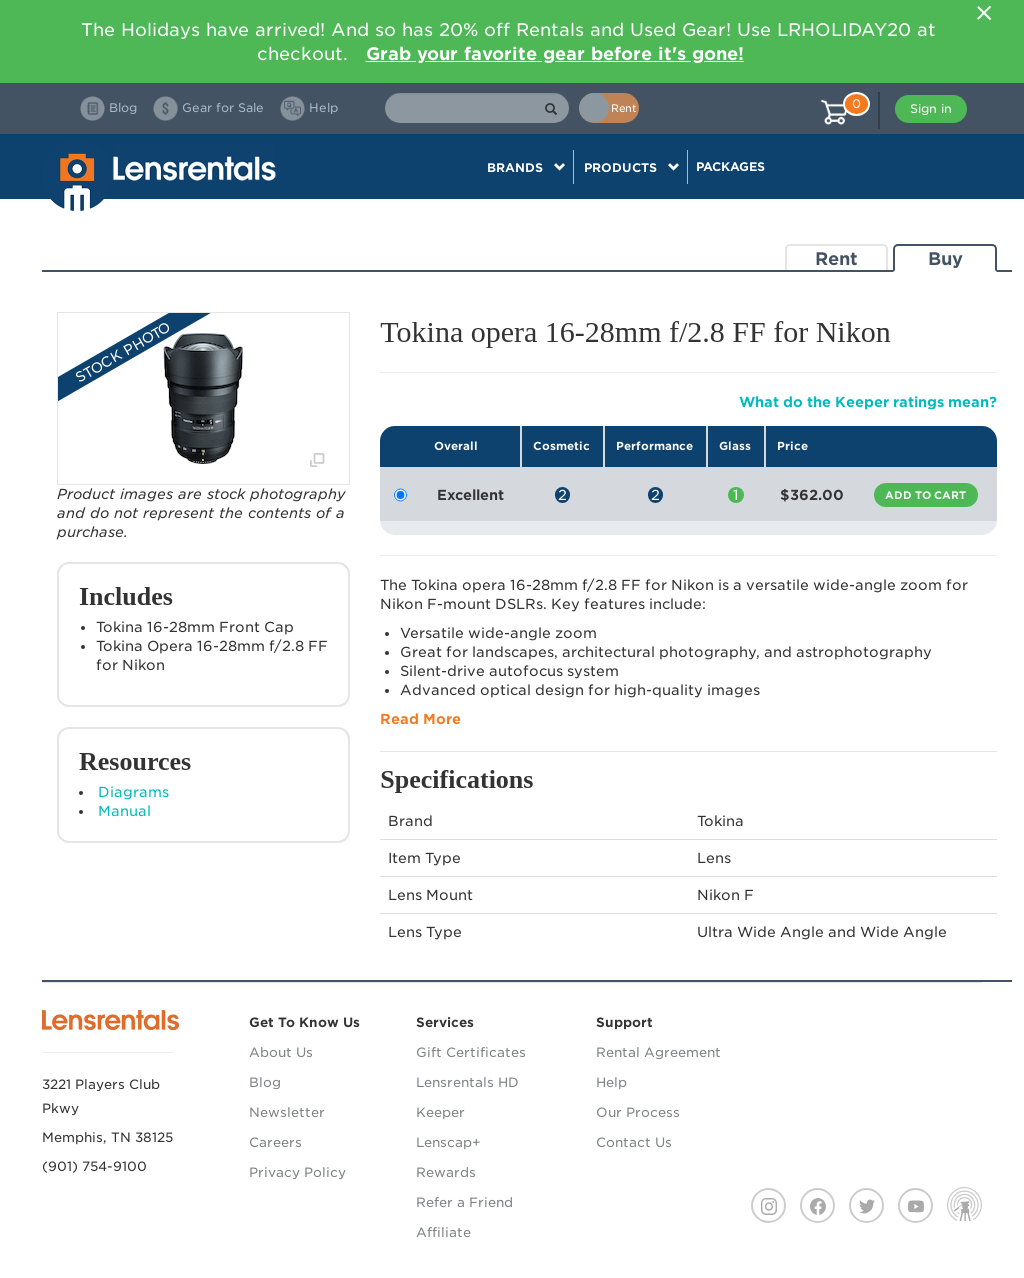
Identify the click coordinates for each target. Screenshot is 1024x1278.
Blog (265, 1082)
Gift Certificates (471, 1052)
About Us (281, 1052)
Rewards (446, 1172)
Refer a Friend (464, 1202)
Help (611, 1082)
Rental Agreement (658, 1052)
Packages (730, 166)
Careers (275, 1142)
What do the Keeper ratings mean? (868, 402)
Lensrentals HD (467, 1082)
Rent (836, 258)
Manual (124, 811)
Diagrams (133, 792)
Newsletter (287, 1112)
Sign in (931, 108)
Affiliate (443, 1232)
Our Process (638, 1112)
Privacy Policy (297, 1172)
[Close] (984, 13)
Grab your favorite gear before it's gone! (555, 53)
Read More (420, 719)
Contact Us (634, 1142)
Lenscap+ (448, 1142)
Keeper (440, 1112)
